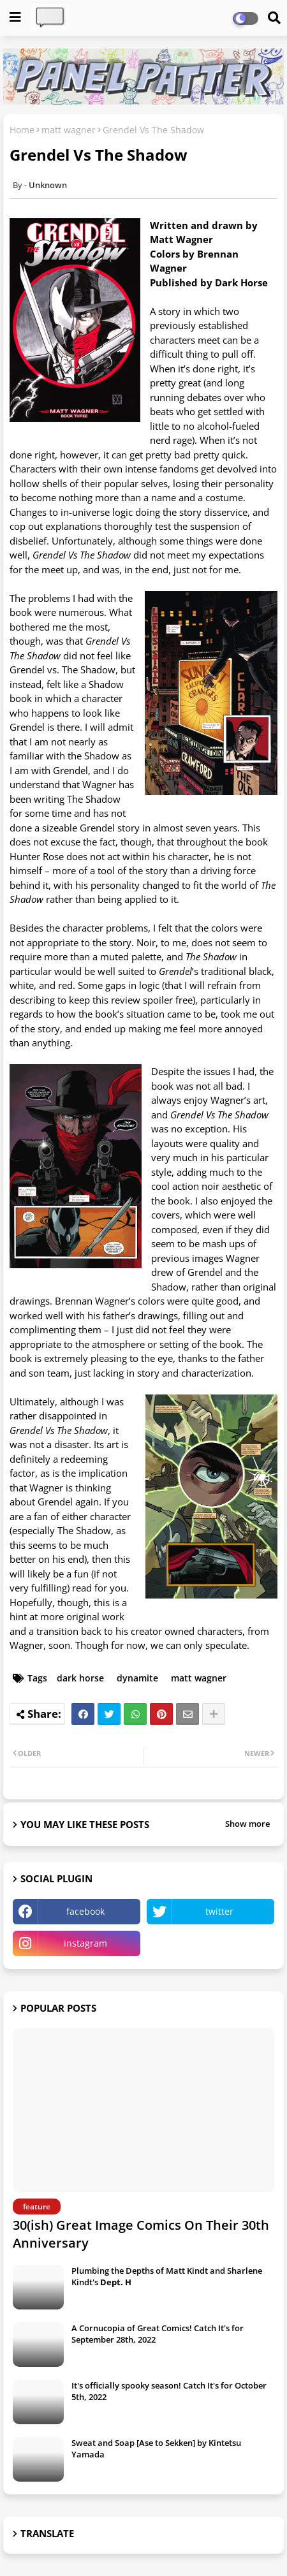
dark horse (80, 1678)
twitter (219, 1911)
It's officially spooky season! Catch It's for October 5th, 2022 (169, 2391)
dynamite (137, 1678)
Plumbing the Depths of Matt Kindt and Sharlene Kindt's (166, 2276)
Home (22, 130)
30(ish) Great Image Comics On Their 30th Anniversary (141, 2233)
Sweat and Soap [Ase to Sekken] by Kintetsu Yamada (156, 2448)
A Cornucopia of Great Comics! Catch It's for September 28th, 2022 (157, 2333)
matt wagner (68, 130)
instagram (85, 1943)
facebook (85, 1911)
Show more (247, 1823)
